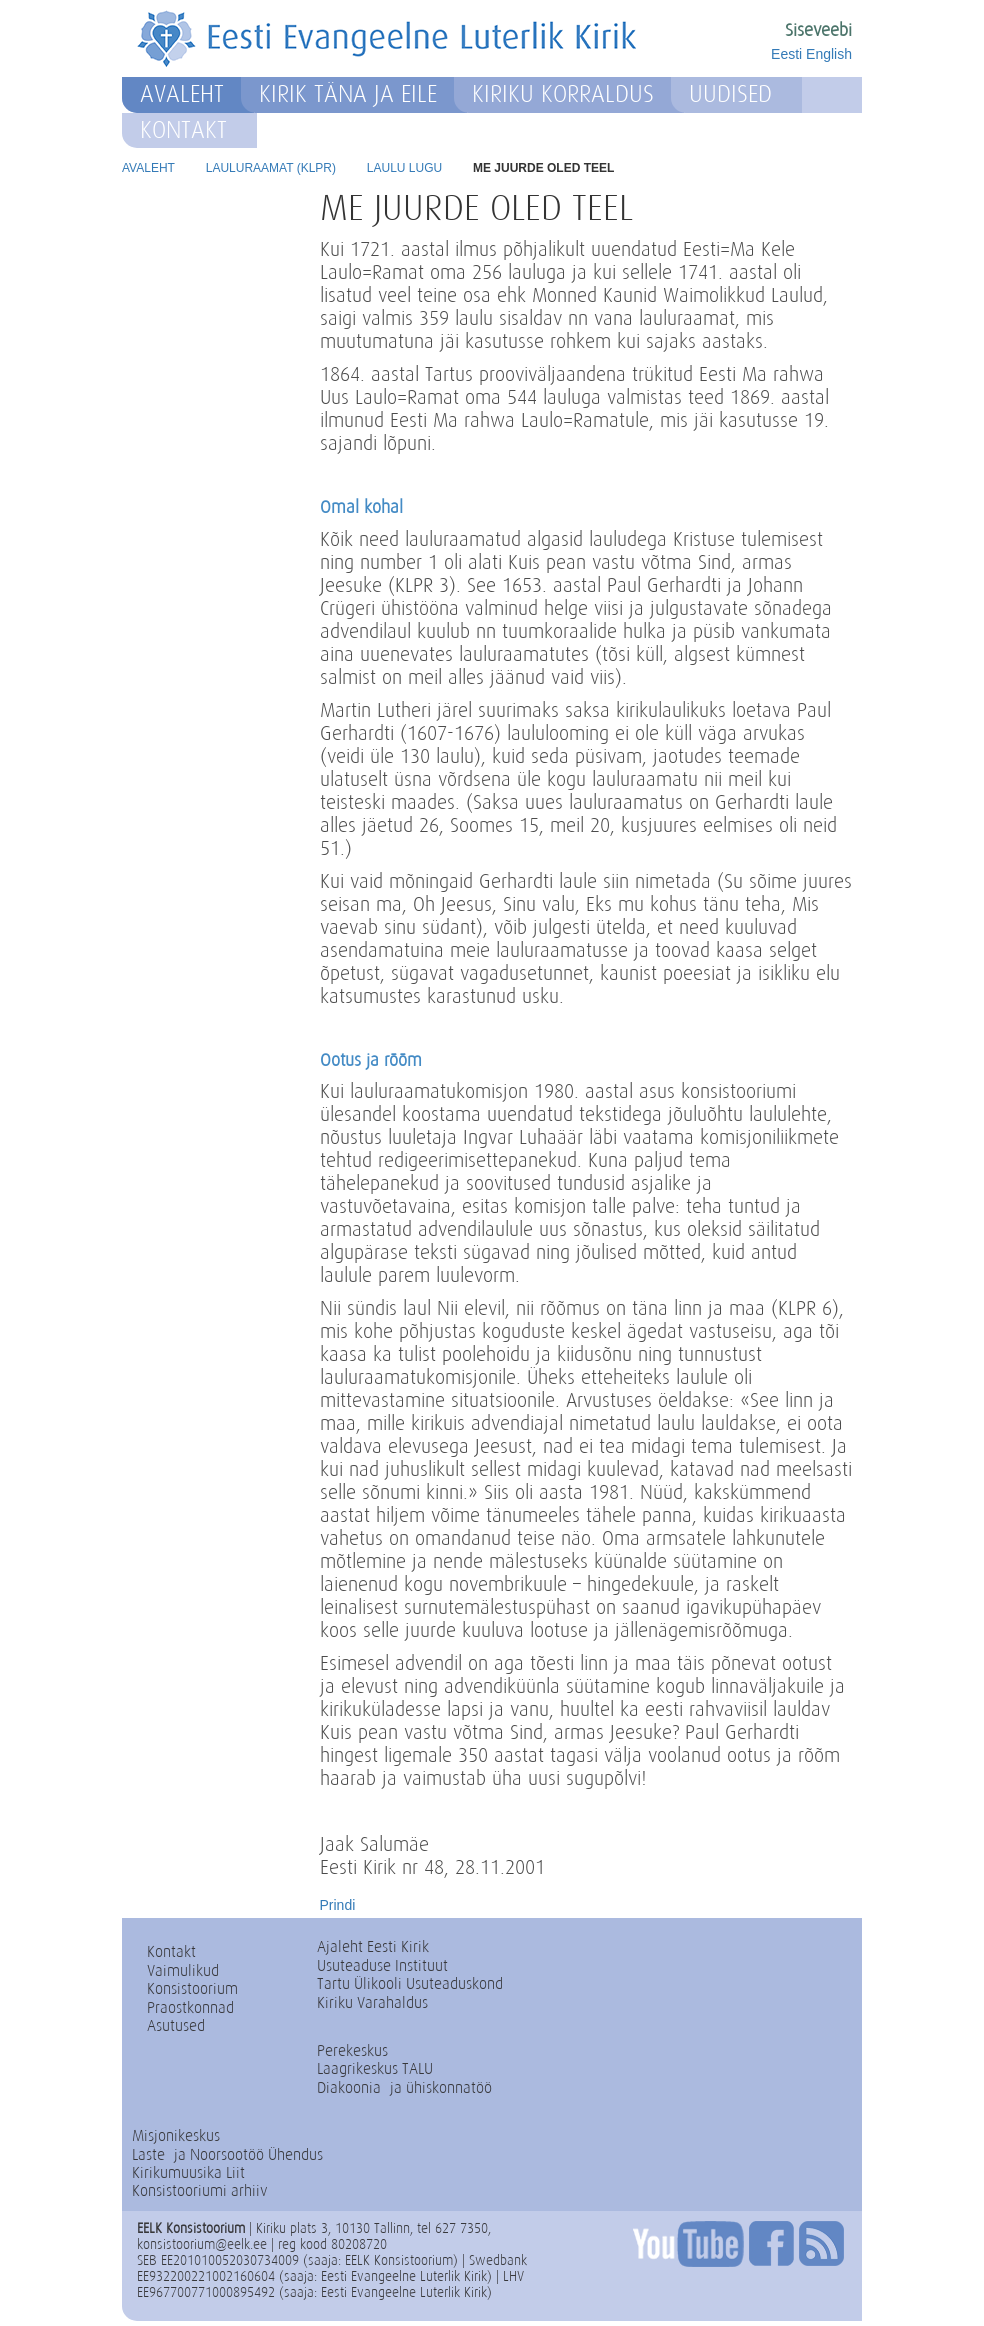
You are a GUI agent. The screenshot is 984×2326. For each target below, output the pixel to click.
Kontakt (183, 130)
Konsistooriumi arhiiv (200, 2190)
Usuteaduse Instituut (382, 1965)
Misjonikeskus (176, 2135)
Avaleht (182, 94)
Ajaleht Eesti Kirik (373, 1946)
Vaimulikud (183, 1970)
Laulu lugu (404, 168)
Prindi (338, 1905)
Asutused (176, 2025)
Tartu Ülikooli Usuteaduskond (410, 1983)
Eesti (786, 54)
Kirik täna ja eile (348, 94)
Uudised (730, 94)
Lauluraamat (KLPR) (271, 168)
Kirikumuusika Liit (188, 2172)
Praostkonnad (190, 2007)
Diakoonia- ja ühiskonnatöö (404, 2087)
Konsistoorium (192, 1988)
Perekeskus (352, 2050)
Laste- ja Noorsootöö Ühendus (227, 2154)
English (829, 54)
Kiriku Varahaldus (372, 2002)
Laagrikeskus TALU (375, 2068)
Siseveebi (818, 30)
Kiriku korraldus (563, 94)
